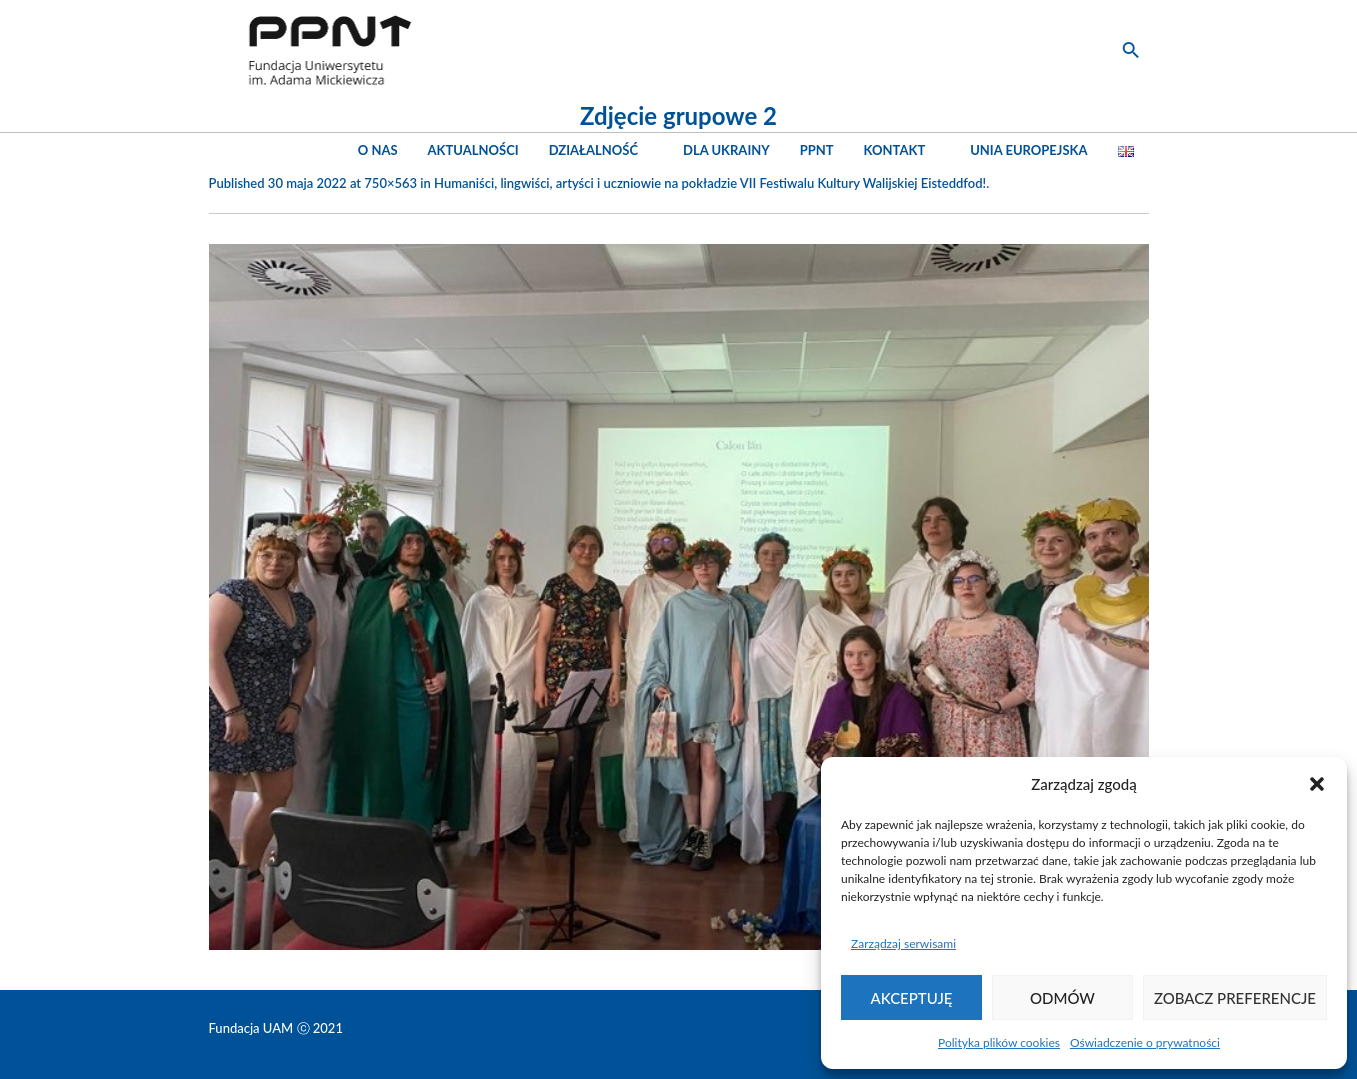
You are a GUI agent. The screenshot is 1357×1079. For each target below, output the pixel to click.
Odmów (1062, 998)
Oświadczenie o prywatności (1145, 1042)
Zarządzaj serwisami (903, 943)
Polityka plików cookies (999, 1042)
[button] (1317, 784)
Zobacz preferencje (1235, 998)
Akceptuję (912, 998)
